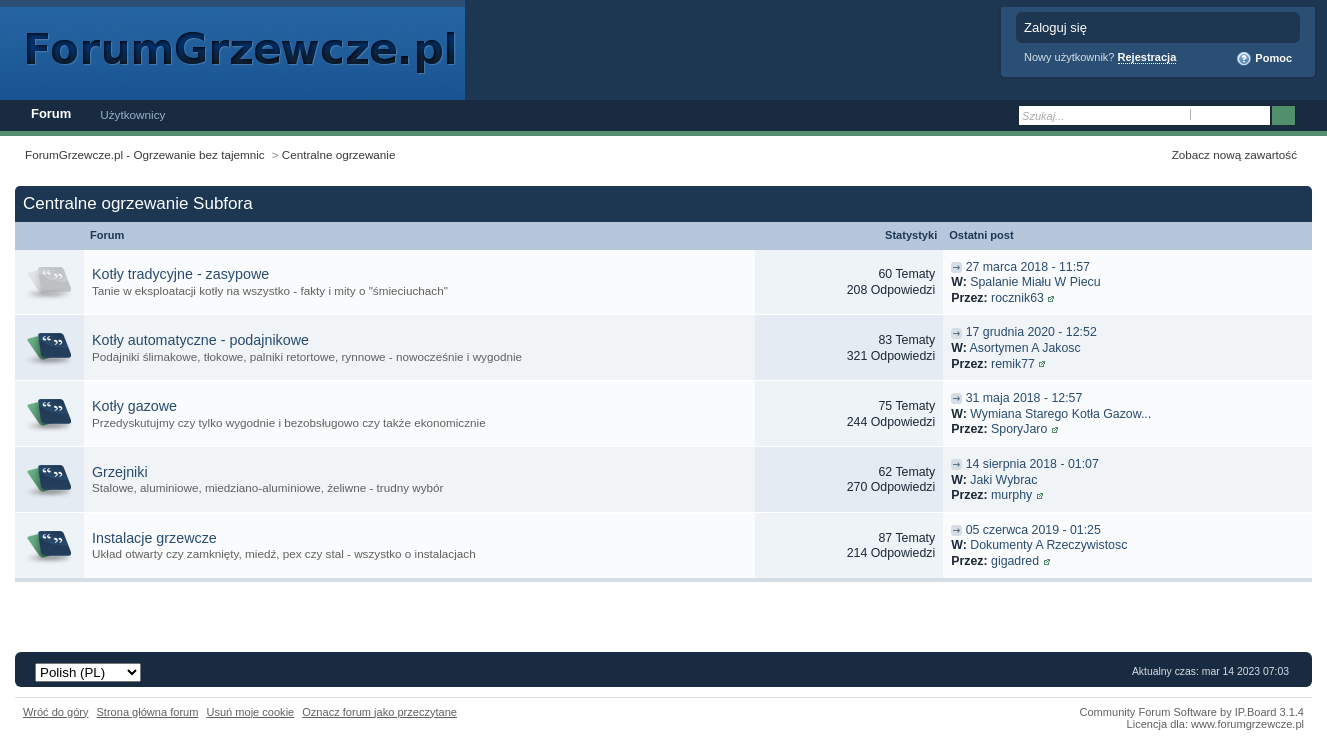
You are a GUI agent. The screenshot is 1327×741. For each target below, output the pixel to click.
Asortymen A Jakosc (1025, 348)
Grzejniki (120, 472)
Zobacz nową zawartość (1234, 154)
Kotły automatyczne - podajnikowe (200, 340)
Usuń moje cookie (250, 712)
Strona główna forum (148, 712)
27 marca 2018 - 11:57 (1028, 267)
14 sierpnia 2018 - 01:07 (1032, 464)
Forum (51, 113)
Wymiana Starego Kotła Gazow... (1060, 414)
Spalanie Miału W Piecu (1035, 282)
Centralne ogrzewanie (339, 154)
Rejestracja (1147, 57)
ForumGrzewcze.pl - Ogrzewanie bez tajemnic (145, 154)
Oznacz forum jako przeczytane (379, 712)
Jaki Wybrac (1003, 480)
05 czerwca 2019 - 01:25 (1033, 530)
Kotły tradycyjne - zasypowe (180, 274)
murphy (1011, 495)
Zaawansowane (1309, 116)
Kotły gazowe (134, 406)
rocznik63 (1017, 298)
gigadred (1015, 561)
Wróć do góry (56, 712)
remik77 (1013, 364)
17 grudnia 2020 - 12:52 (1031, 332)
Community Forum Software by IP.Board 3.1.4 (1191, 712)
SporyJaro (1019, 429)
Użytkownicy (132, 114)
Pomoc (1264, 59)
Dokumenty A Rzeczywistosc (1048, 545)
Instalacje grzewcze (154, 538)
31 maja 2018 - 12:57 (1024, 398)
